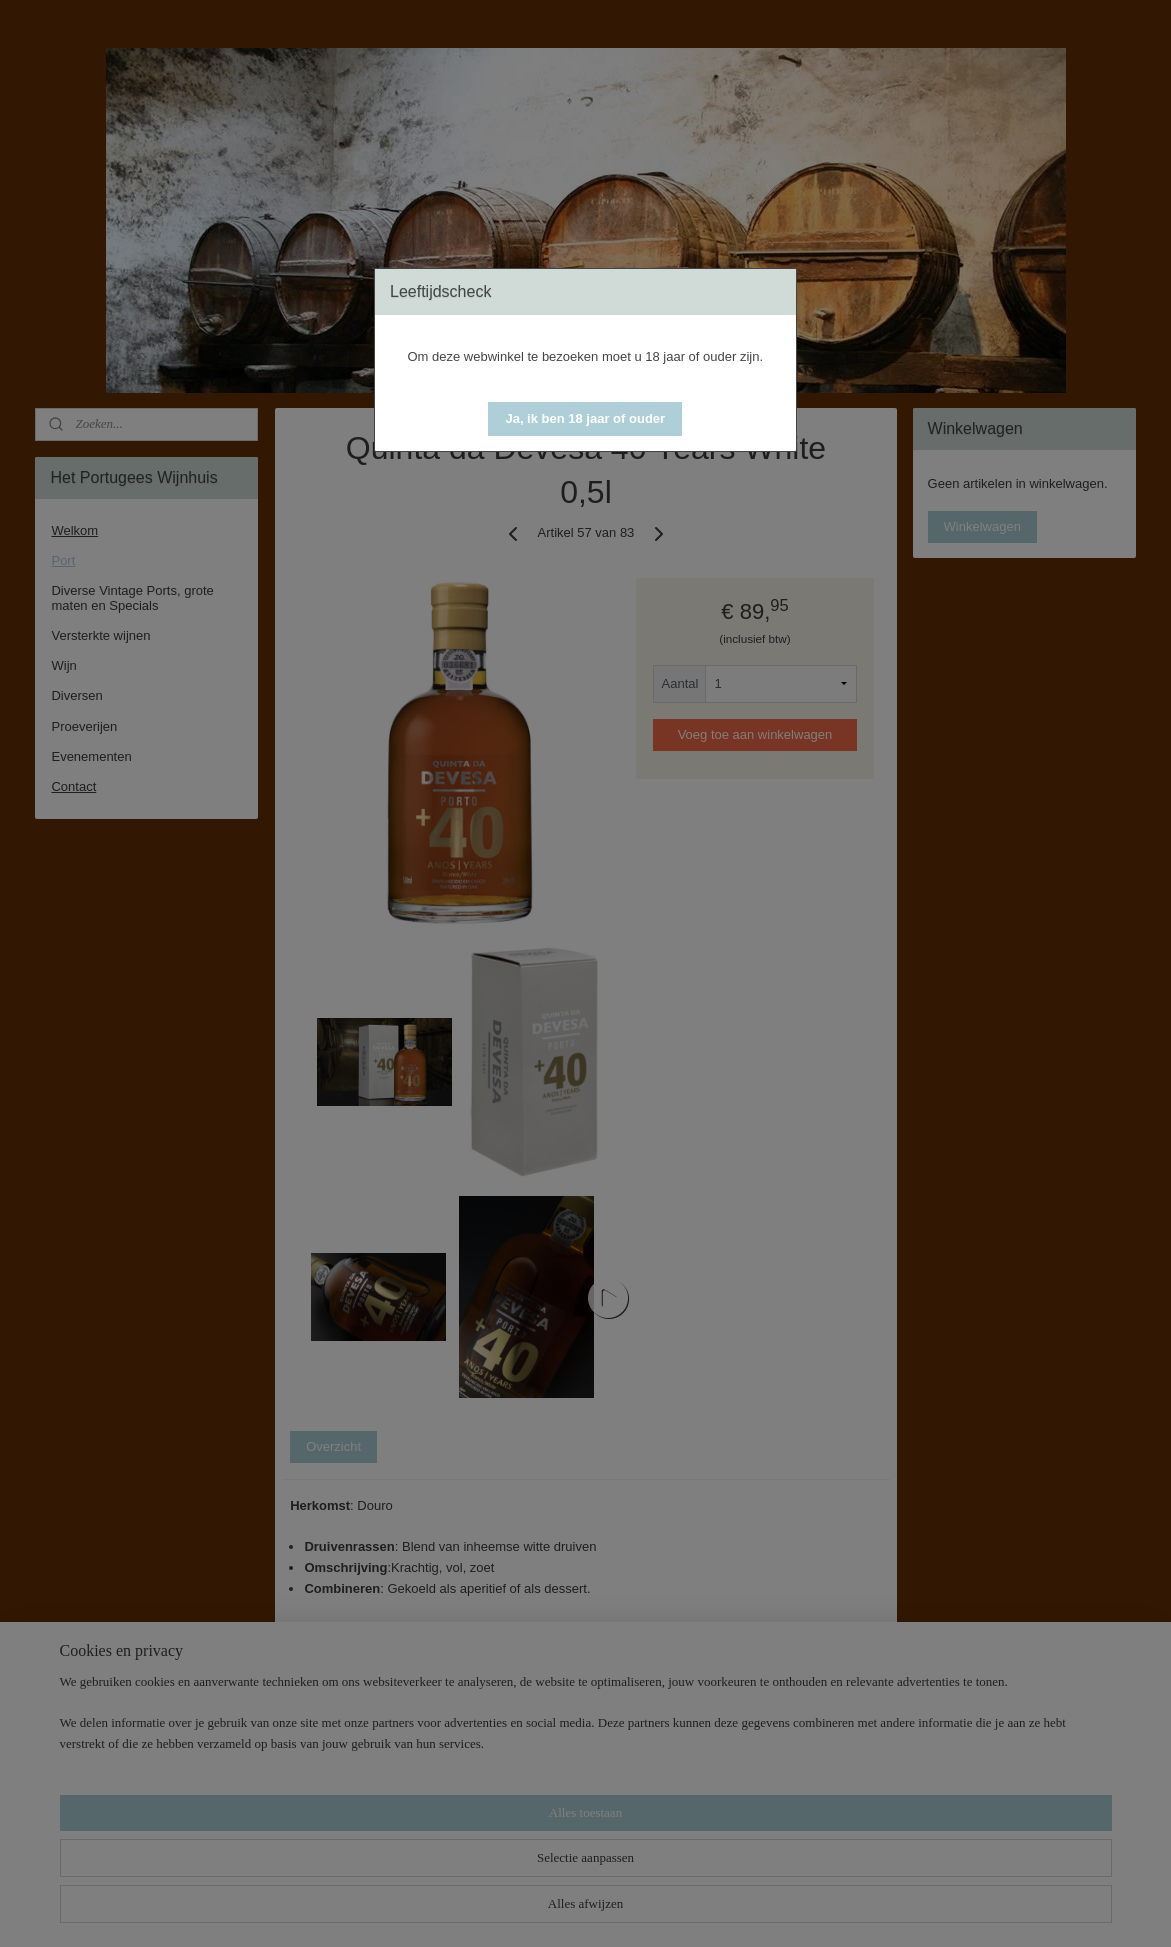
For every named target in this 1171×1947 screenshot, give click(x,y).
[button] (585, 419)
